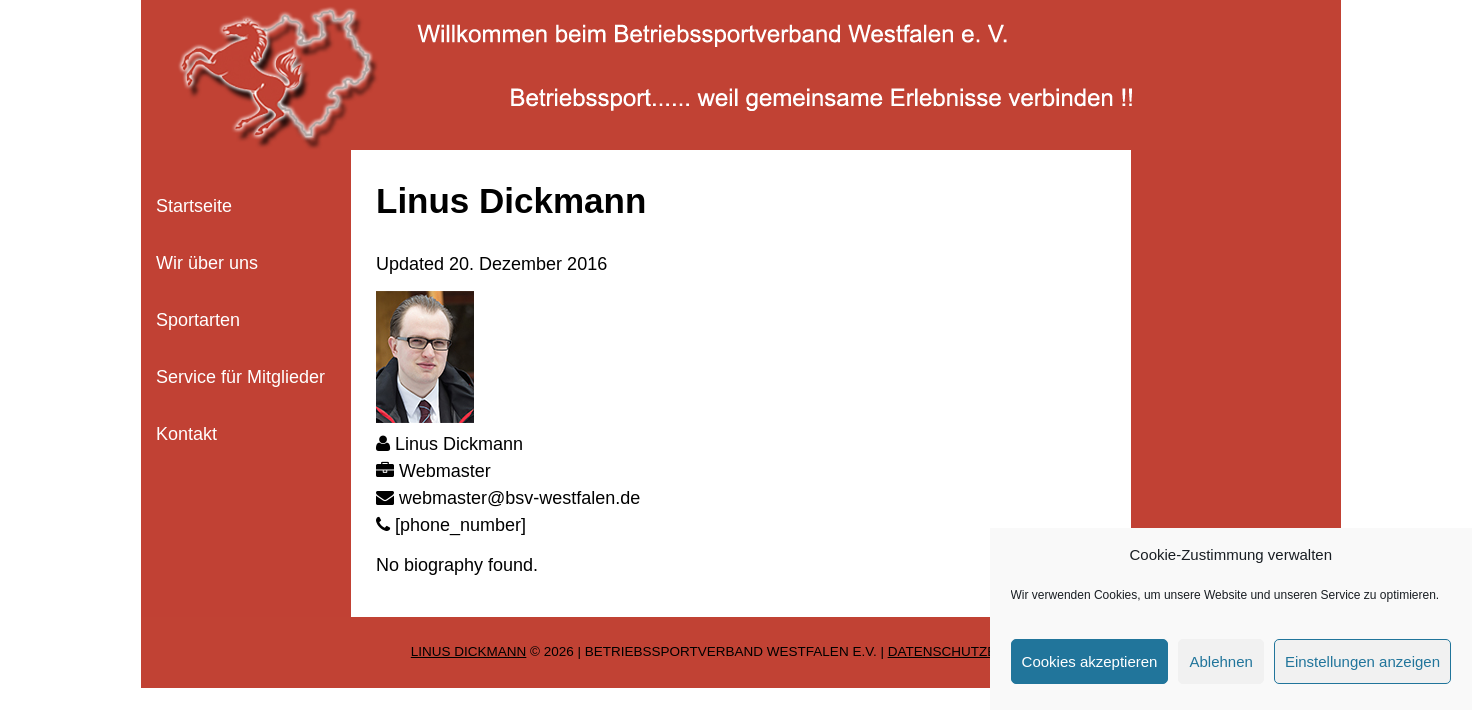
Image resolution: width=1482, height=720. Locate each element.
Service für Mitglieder (240, 377)
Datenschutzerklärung (980, 651)
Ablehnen (1220, 661)
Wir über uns (207, 263)
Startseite (194, 206)
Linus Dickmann (469, 651)
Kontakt (186, 434)
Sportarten (198, 320)
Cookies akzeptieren (1090, 661)
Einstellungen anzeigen (1362, 661)
